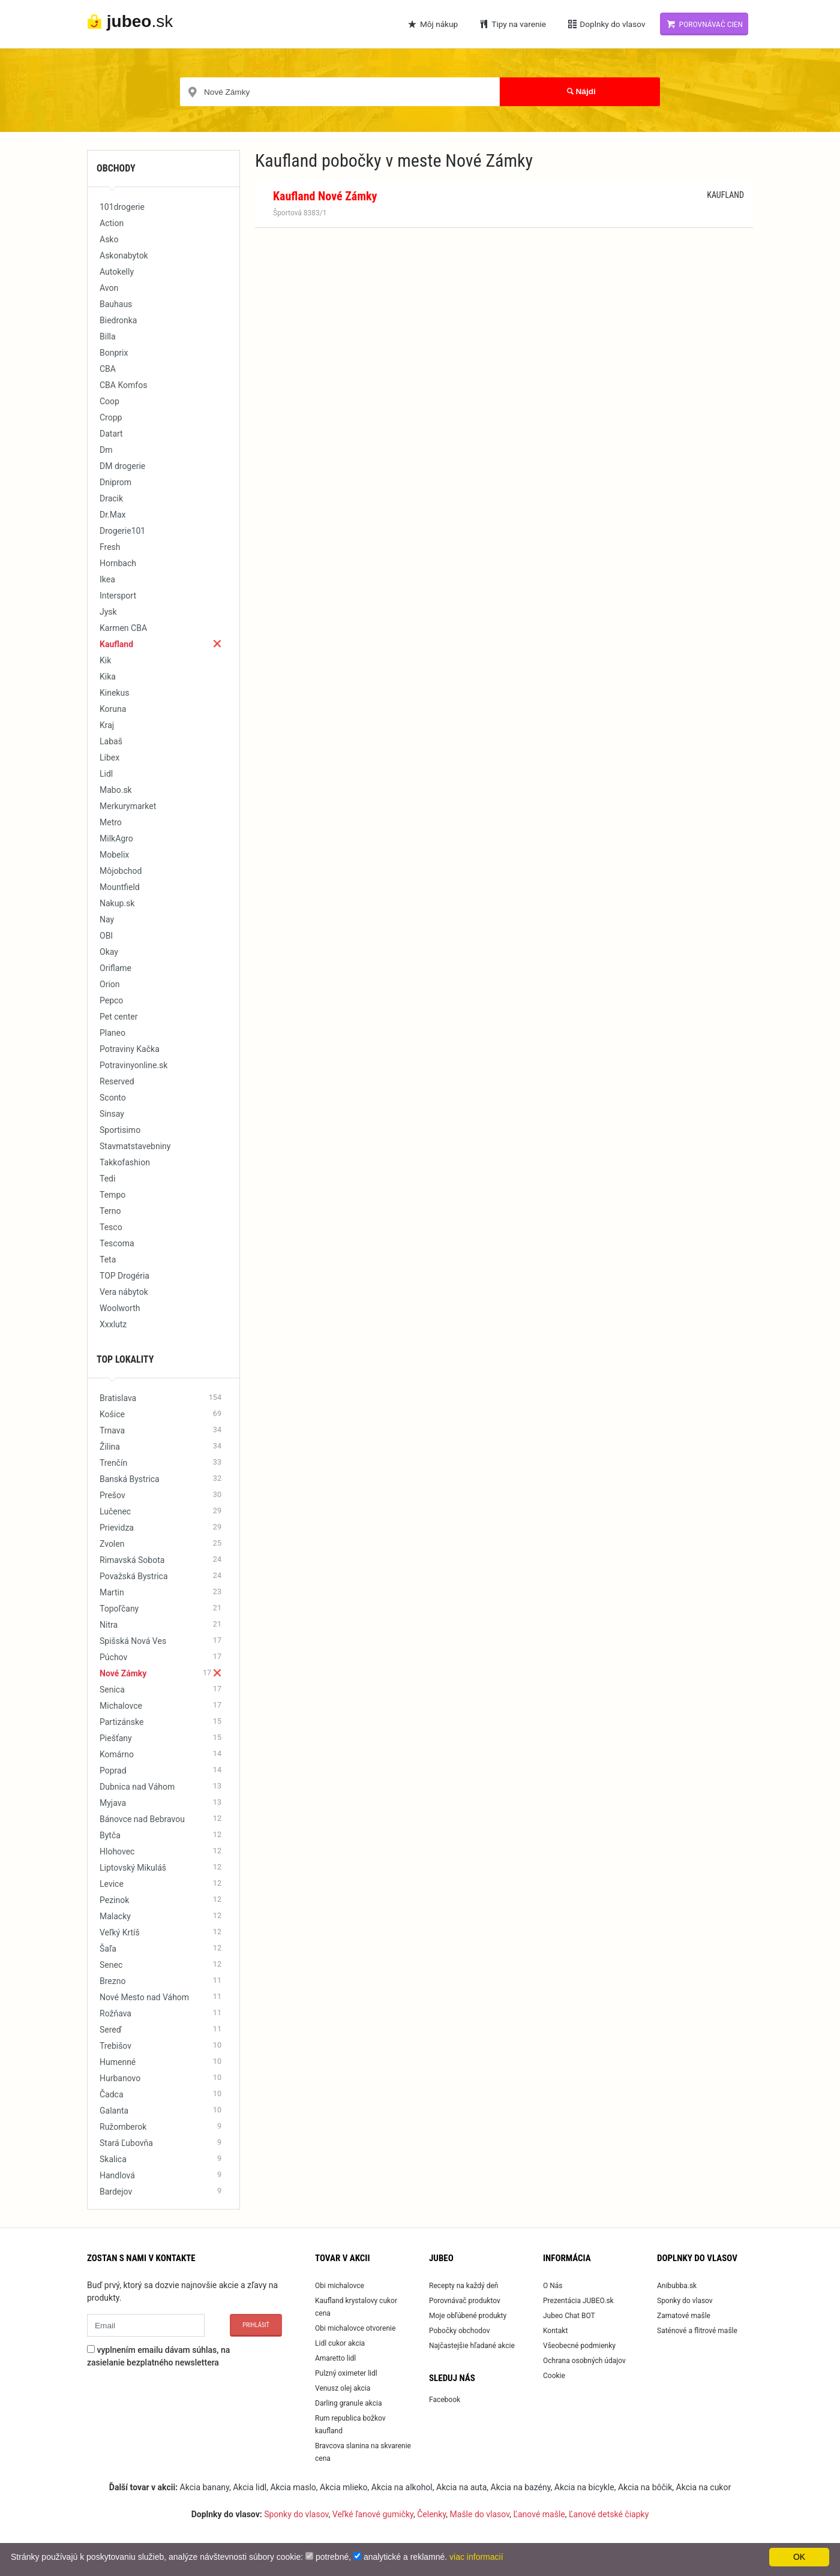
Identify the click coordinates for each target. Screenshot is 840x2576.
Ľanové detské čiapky (609, 2514)
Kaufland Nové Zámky (325, 196)
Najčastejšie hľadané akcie (472, 2345)
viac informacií (476, 2557)
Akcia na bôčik (645, 2487)
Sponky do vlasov (685, 2301)
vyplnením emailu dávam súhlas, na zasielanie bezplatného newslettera (158, 2356)
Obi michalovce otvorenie (355, 2328)
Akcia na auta (461, 2487)
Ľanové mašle (539, 2514)
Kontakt (555, 2330)
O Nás (553, 2286)
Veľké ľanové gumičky (372, 2514)
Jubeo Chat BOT (569, 2316)
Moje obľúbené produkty (467, 2316)
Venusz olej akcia (342, 2388)
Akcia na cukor (703, 2487)
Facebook (444, 2399)
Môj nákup (432, 24)
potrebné (332, 2557)
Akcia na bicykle (584, 2487)
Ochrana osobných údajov (584, 2360)
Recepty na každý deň (464, 2286)
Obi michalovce (339, 2286)
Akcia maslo (293, 2487)
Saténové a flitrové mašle (697, 2330)
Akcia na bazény (521, 2487)
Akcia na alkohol (402, 2487)
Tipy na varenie (512, 24)
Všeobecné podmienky (579, 2345)
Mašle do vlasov (480, 2514)
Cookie (554, 2375)
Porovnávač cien (704, 24)
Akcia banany (204, 2487)
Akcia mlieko (344, 2487)
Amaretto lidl (335, 2358)
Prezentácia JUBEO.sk (578, 2301)
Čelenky (431, 2514)
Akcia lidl (249, 2487)
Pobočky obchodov (459, 2330)
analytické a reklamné (404, 2557)
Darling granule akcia (348, 2403)
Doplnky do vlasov (606, 24)
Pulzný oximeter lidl (346, 2373)
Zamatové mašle (683, 2316)
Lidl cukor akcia (340, 2343)
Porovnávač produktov (464, 2301)
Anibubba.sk (677, 2286)
